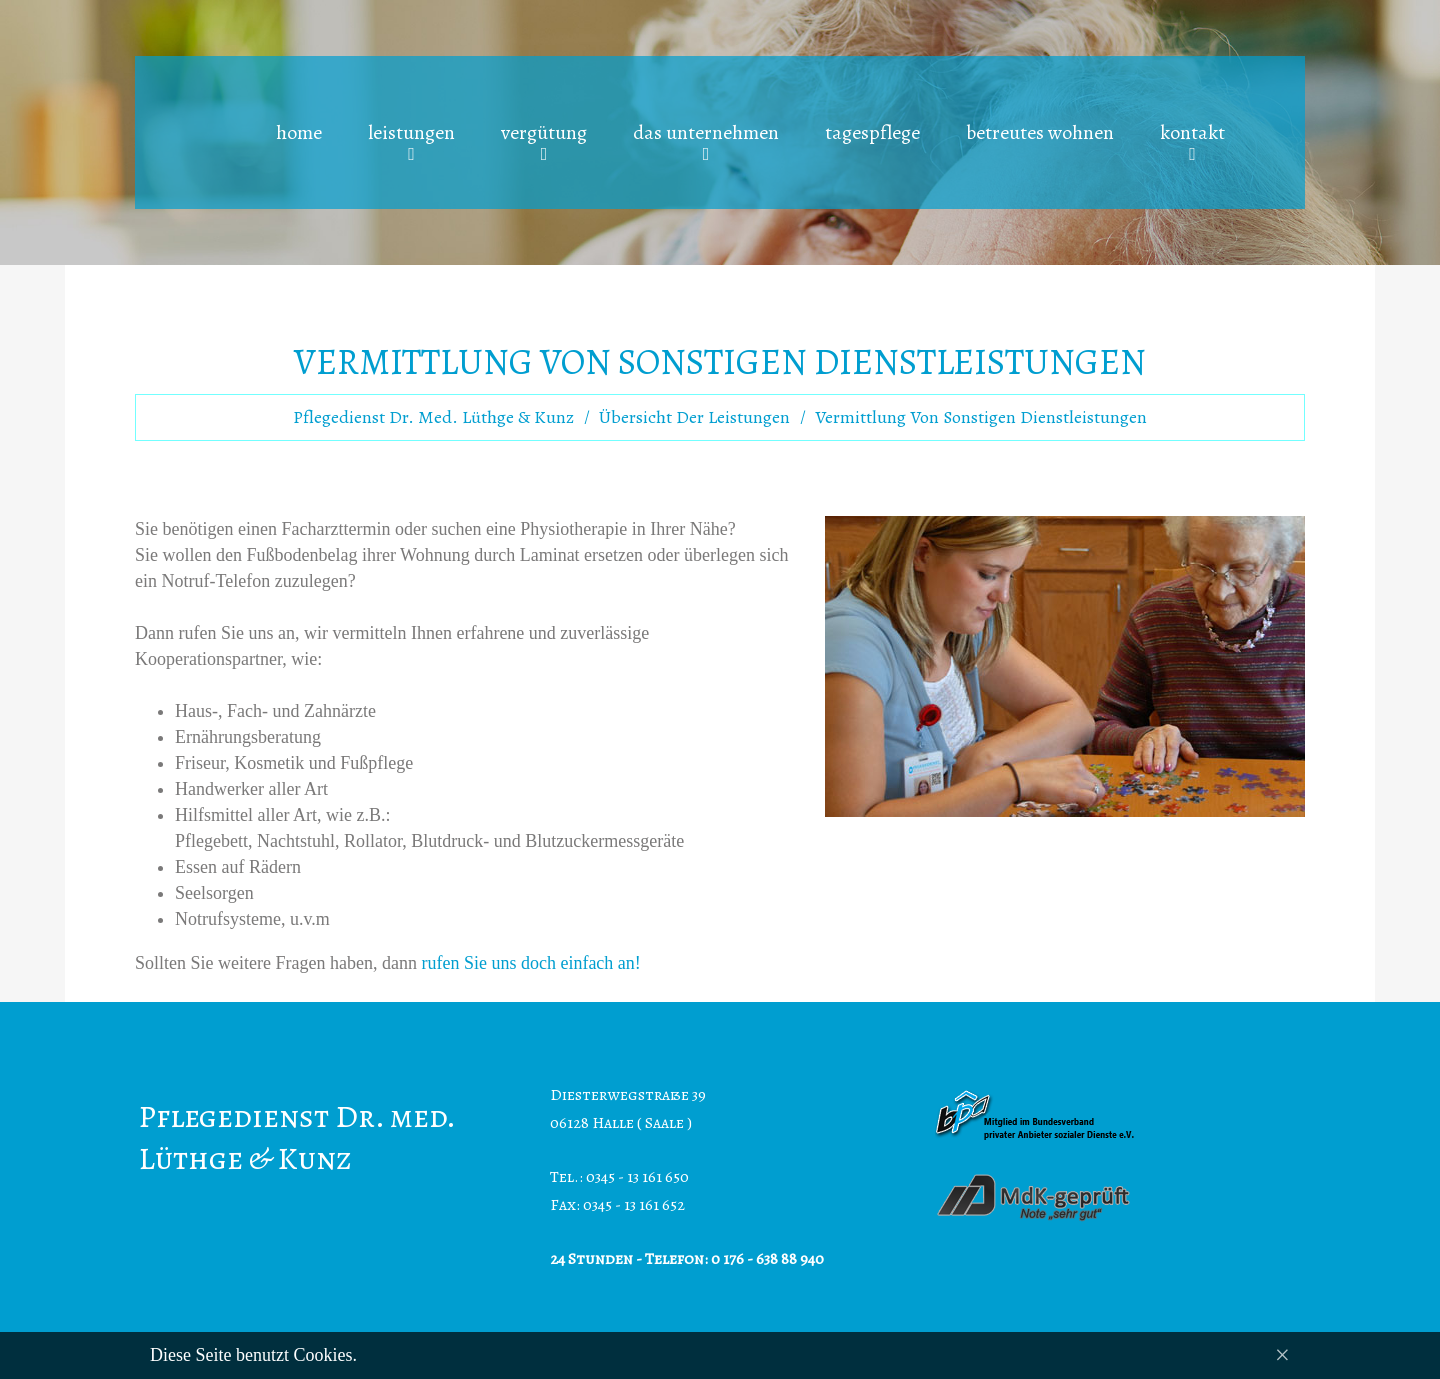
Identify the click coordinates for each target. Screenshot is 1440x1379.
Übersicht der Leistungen (694, 417)
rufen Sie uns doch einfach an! (530, 963)
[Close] (1282, 1355)
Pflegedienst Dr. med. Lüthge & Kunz (433, 417)
